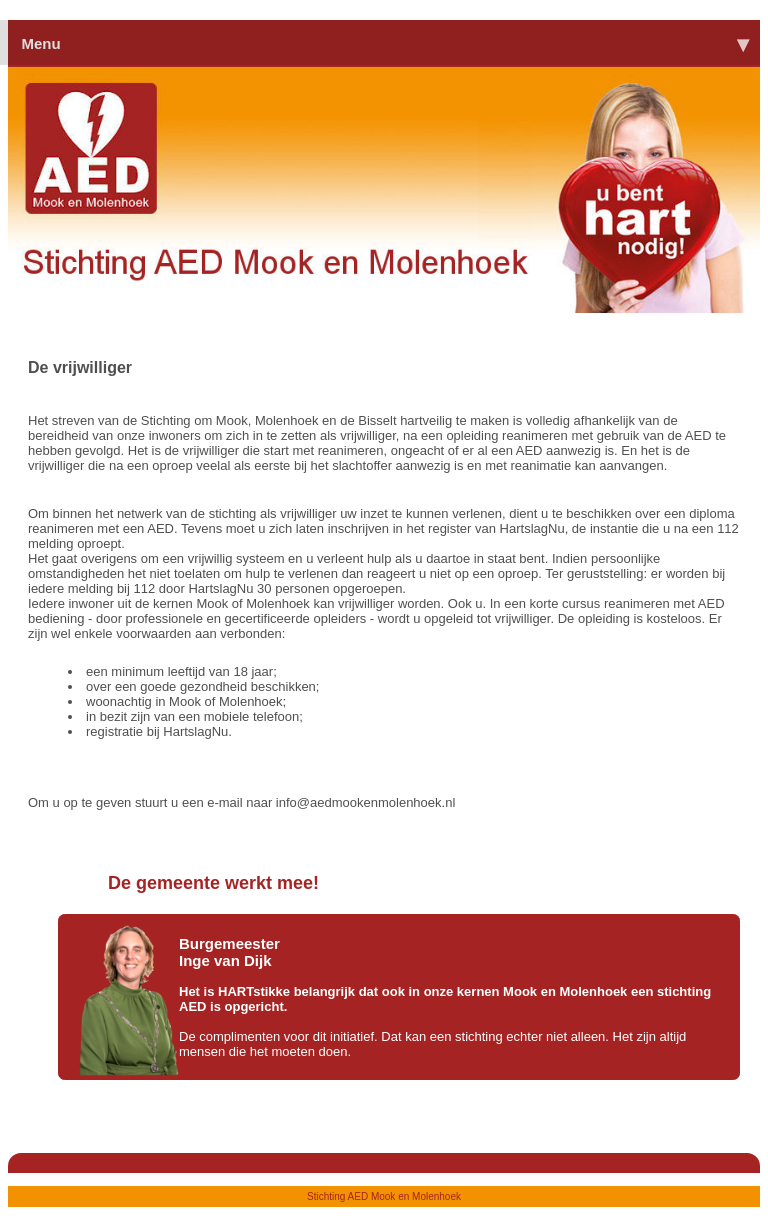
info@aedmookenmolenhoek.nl (365, 802)
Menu (384, 42)
